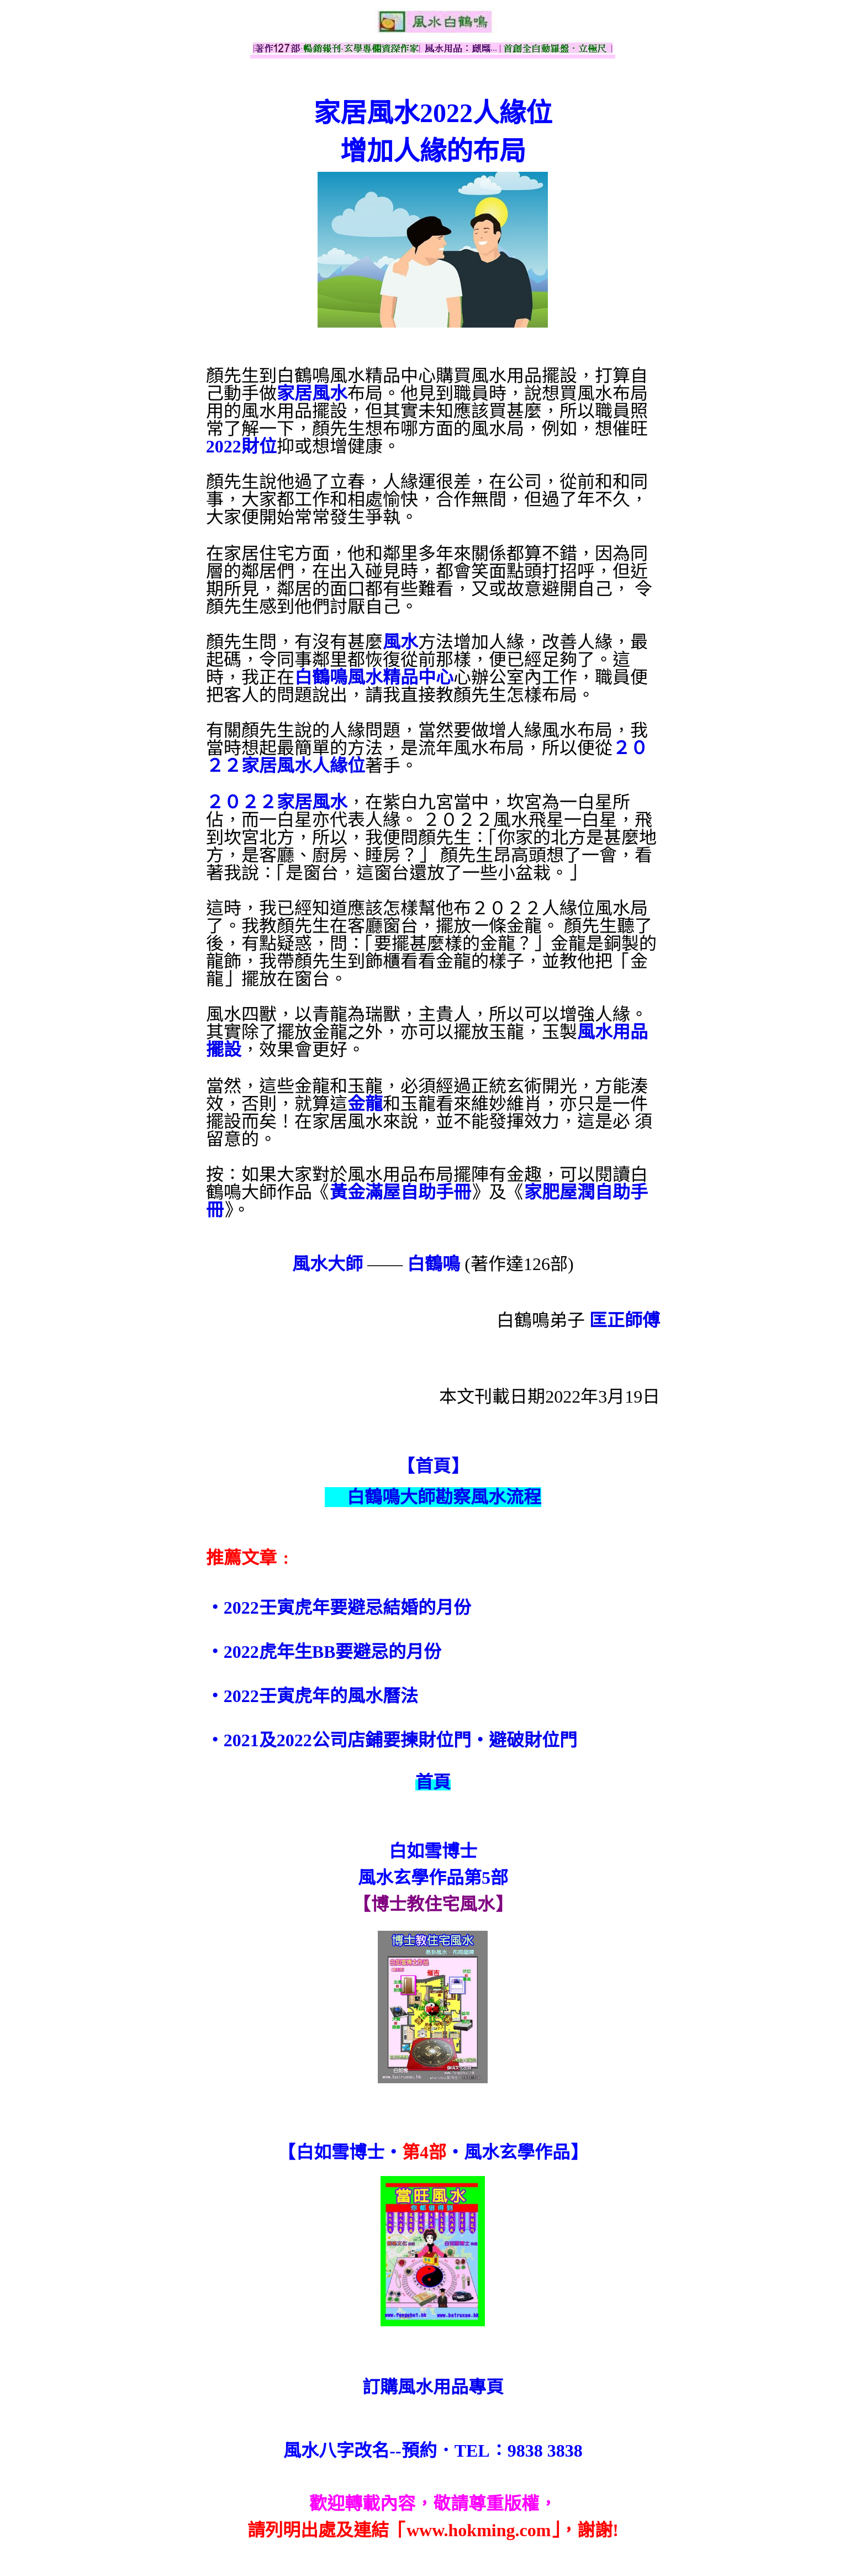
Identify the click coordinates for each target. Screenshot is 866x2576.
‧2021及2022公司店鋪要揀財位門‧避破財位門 (391, 1740)
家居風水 (312, 393)
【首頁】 (433, 1466)
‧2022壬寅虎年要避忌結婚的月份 (338, 1608)
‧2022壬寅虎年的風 (285, 1696)
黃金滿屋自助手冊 (400, 1192)
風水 (400, 642)
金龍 (365, 1104)
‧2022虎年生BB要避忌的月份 (324, 1652)
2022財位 (241, 446)
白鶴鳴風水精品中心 (373, 677)
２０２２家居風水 (276, 802)
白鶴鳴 (433, 1264)
